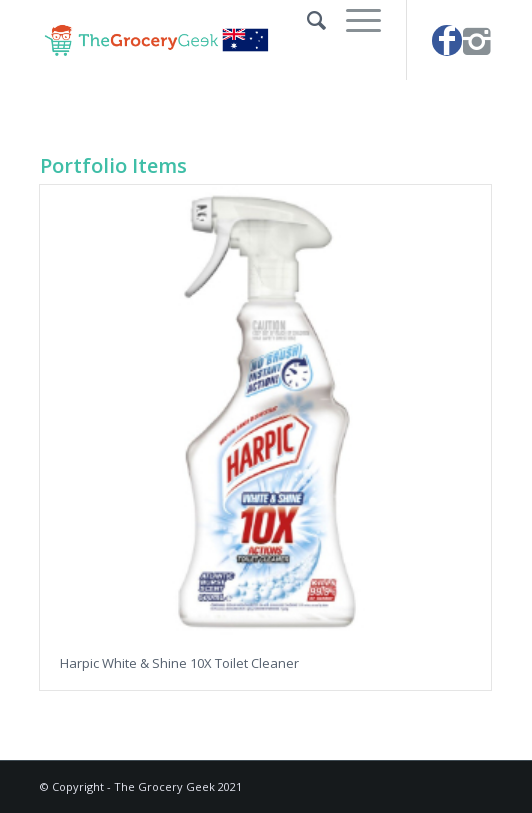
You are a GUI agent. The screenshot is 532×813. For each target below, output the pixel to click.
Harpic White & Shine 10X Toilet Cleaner (179, 663)
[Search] (306, 20)
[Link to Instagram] (477, 40)
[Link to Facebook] (447, 40)
